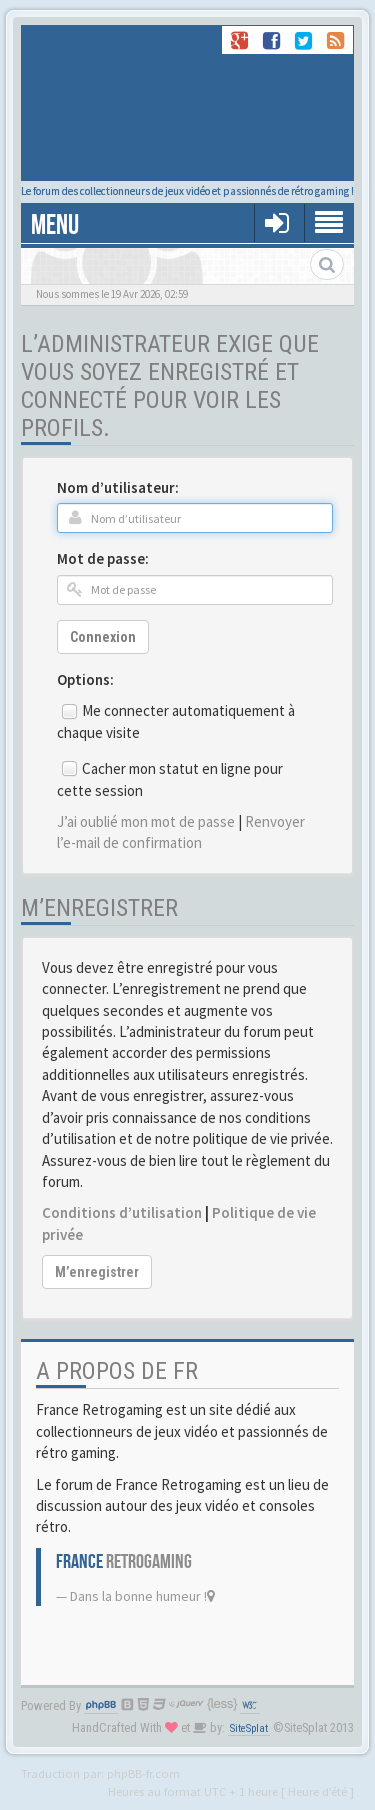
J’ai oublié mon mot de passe (146, 821)
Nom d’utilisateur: (118, 487)
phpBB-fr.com (143, 1773)
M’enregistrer (97, 1272)
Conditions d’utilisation (122, 1212)
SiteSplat (249, 1728)
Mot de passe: (103, 558)
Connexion (103, 637)
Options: (85, 679)
